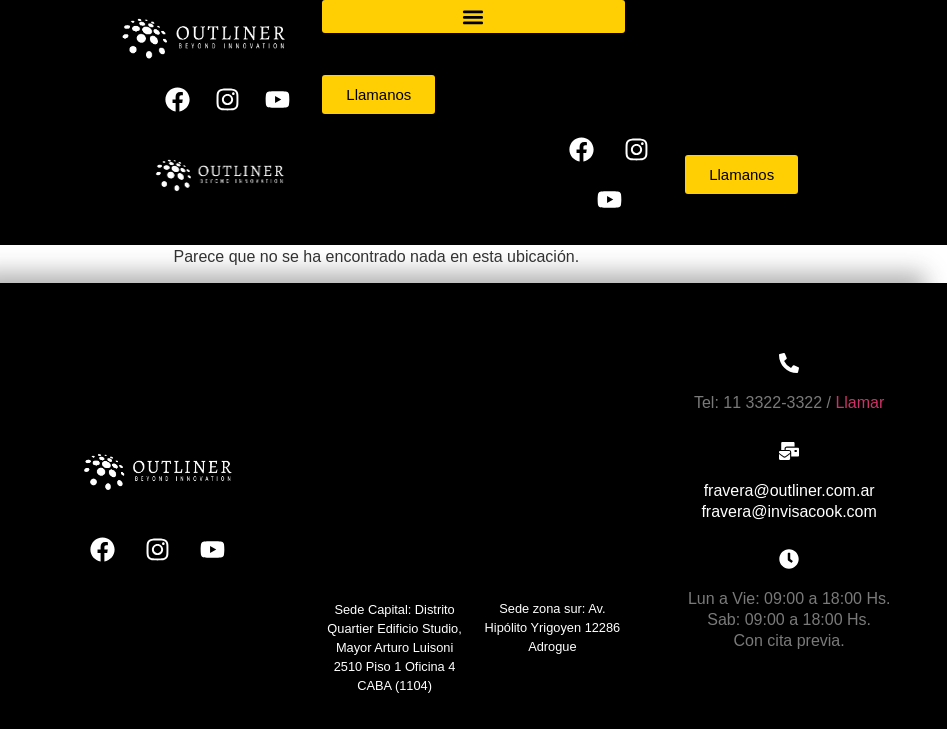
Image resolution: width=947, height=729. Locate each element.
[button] (473, 16)
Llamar (859, 402)
